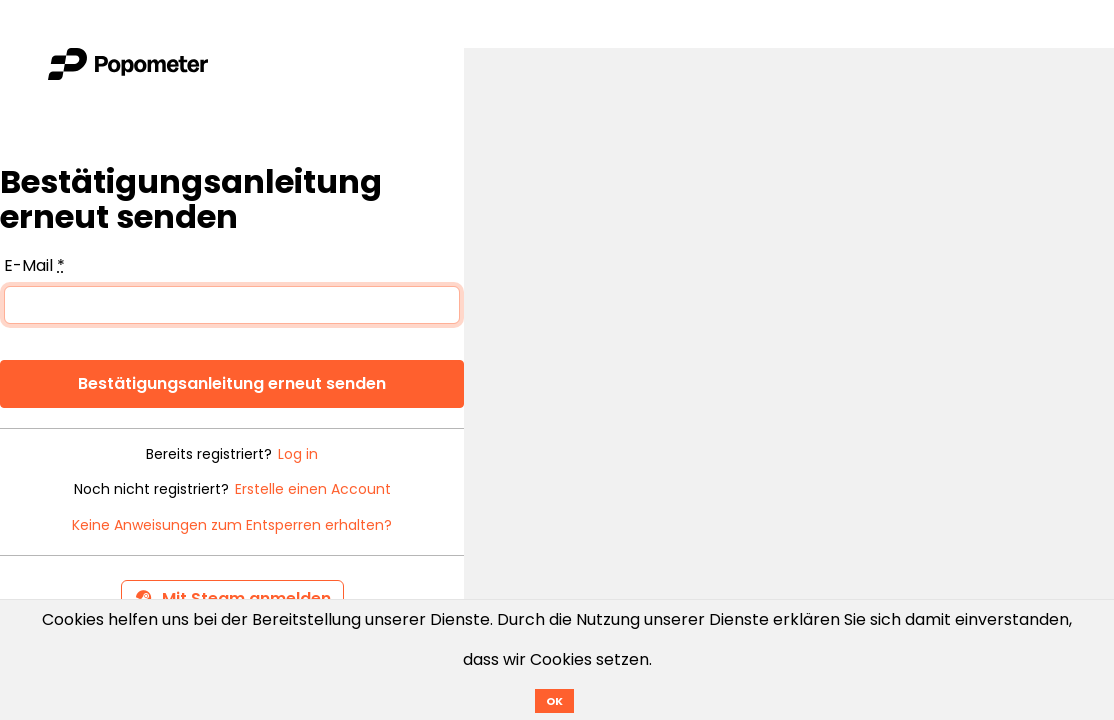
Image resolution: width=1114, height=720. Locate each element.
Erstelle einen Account (313, 489)
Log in (298, 454)
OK (554, 701)
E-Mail (34, 265)
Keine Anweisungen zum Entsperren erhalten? (232, 525)
